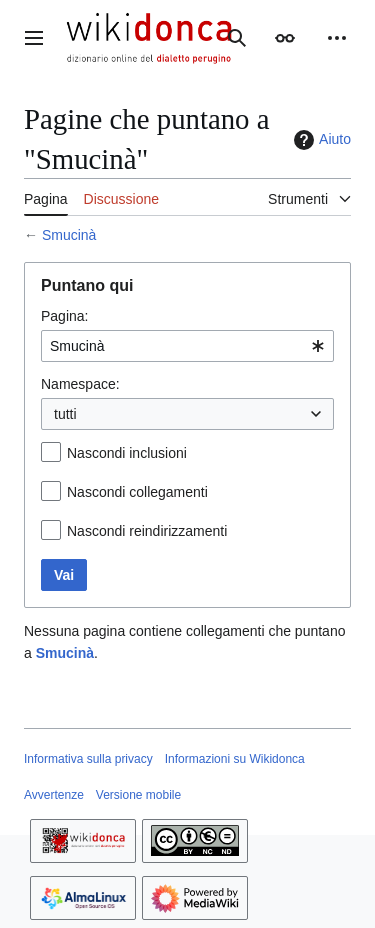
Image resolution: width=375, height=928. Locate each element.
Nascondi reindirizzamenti (147, 531)
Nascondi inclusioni (127, 453)
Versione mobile (138, 795)
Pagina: (64, 316)
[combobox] (187, 346)
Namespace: (80, 384)
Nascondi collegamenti (137, 492)
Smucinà (69, 235)
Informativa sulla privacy (88, 759)
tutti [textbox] (65, 414)
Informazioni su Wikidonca (235, 759)
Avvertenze (54, 795)
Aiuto (320, 140)
